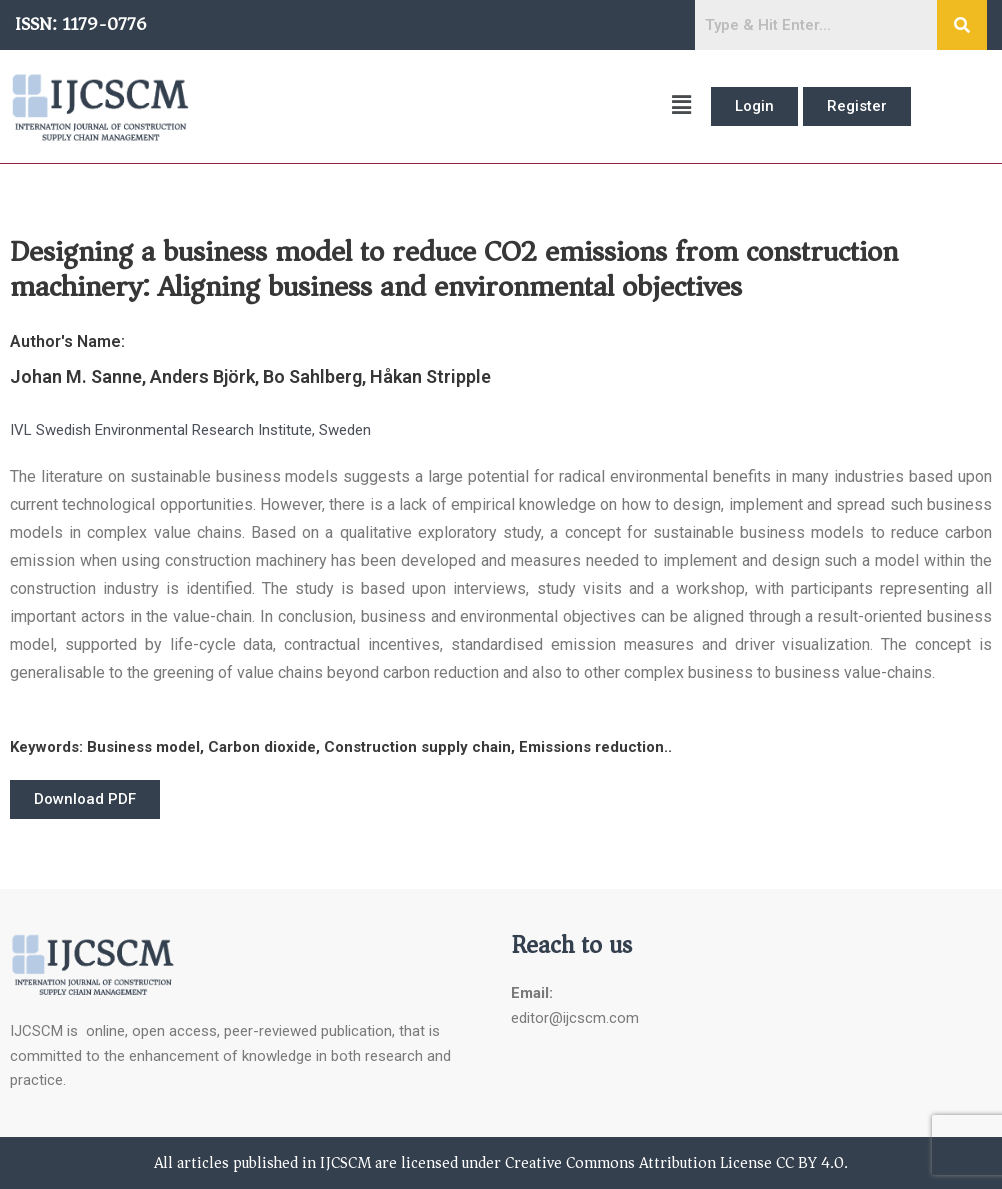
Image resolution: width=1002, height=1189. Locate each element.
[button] (450, 106)
